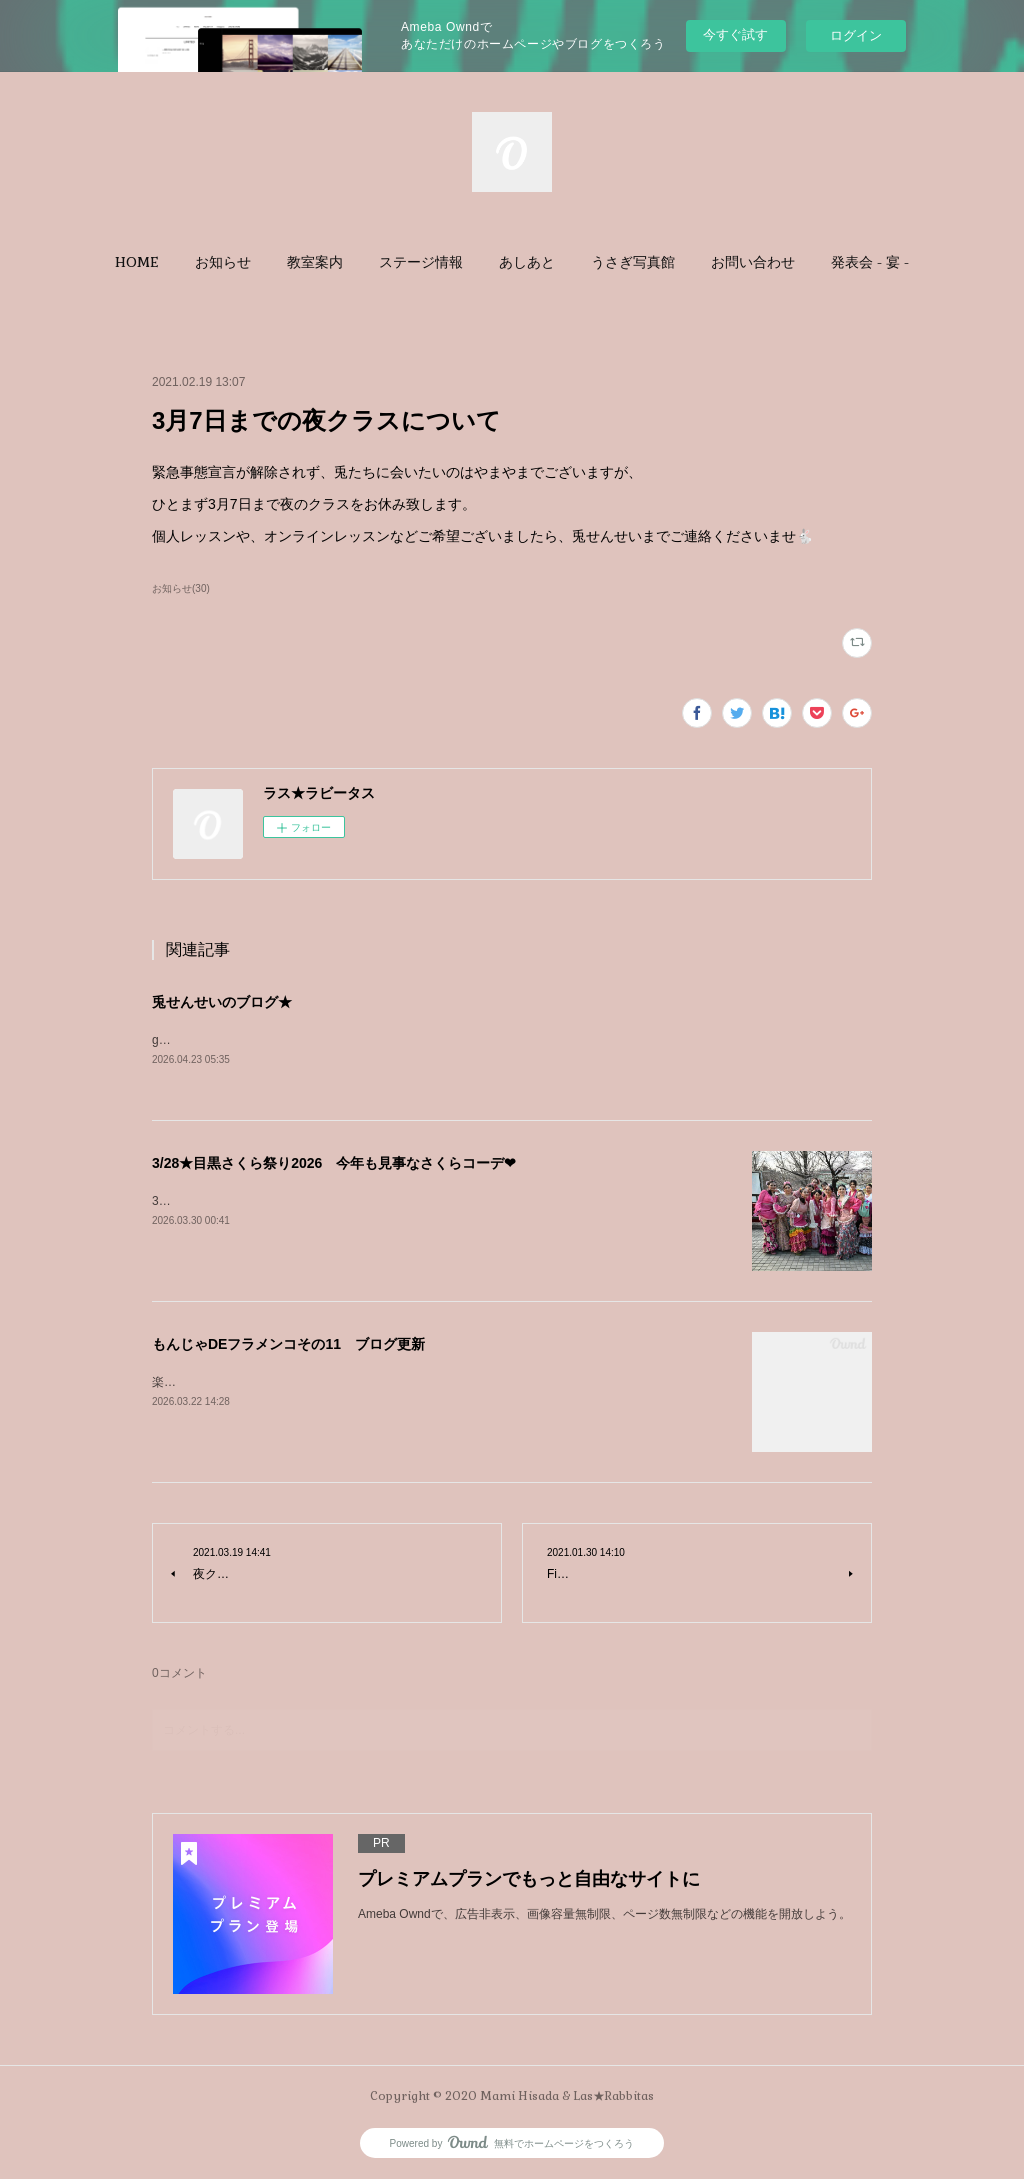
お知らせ (223, 262)
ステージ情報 (421, 262)
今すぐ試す (735, 34)
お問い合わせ (753, 262)
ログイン (856, 35)
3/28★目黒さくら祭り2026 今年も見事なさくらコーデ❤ (334, 1164)
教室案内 (315, 262)
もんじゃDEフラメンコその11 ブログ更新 (288, 1345)
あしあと (527, 262)
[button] (137, 262)
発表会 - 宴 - (870, 262)
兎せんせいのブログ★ (222, 1002)
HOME (137, 262)
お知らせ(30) (181, 588)
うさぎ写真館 (633, 262)
